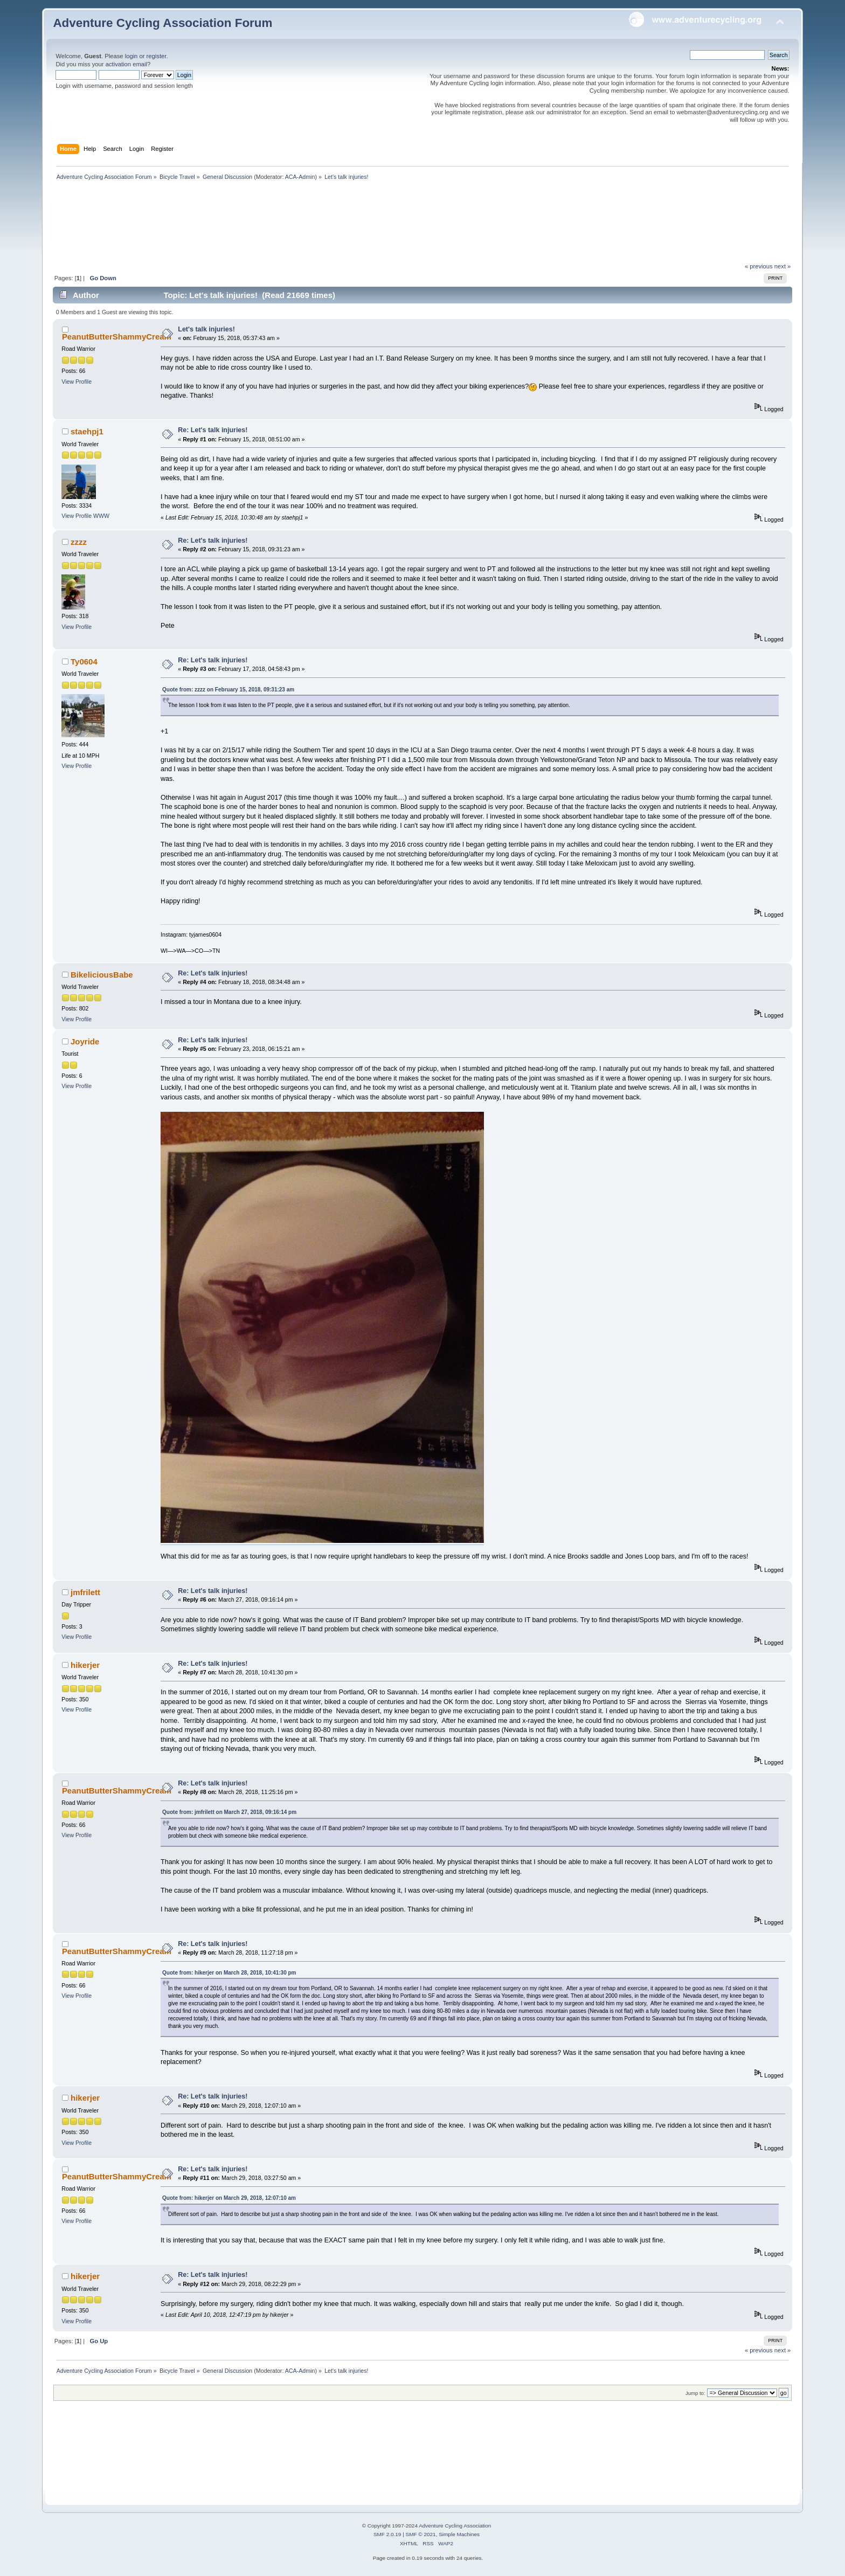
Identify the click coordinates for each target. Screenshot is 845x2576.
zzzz (79, 541)
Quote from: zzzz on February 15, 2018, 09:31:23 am (228, 690)
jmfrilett (85, 1592)
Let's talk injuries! (206, 329)
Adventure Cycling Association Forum (162, 23)
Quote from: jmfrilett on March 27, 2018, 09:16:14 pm (229, 1812)
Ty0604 (84, 661)
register (157, 56)
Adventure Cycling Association (455, 2526)
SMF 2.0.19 (387, 2534)
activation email (126, 64)
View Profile (76, 381)
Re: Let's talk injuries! (212, 430)
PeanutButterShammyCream (116, 336)
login (131, 56)
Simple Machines (459, 2534)
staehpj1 (87, 431)
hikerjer (85, 1665)
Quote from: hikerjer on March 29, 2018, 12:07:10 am (229, 2198)
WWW (101, 516)
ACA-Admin (300, 177)
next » (782, 266)
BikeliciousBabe (102, 974)
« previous (759, 266)
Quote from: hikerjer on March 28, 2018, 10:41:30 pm (229, 1973)
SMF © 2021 (421, 2534)
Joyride (85, 1041)
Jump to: (695, 2393)
